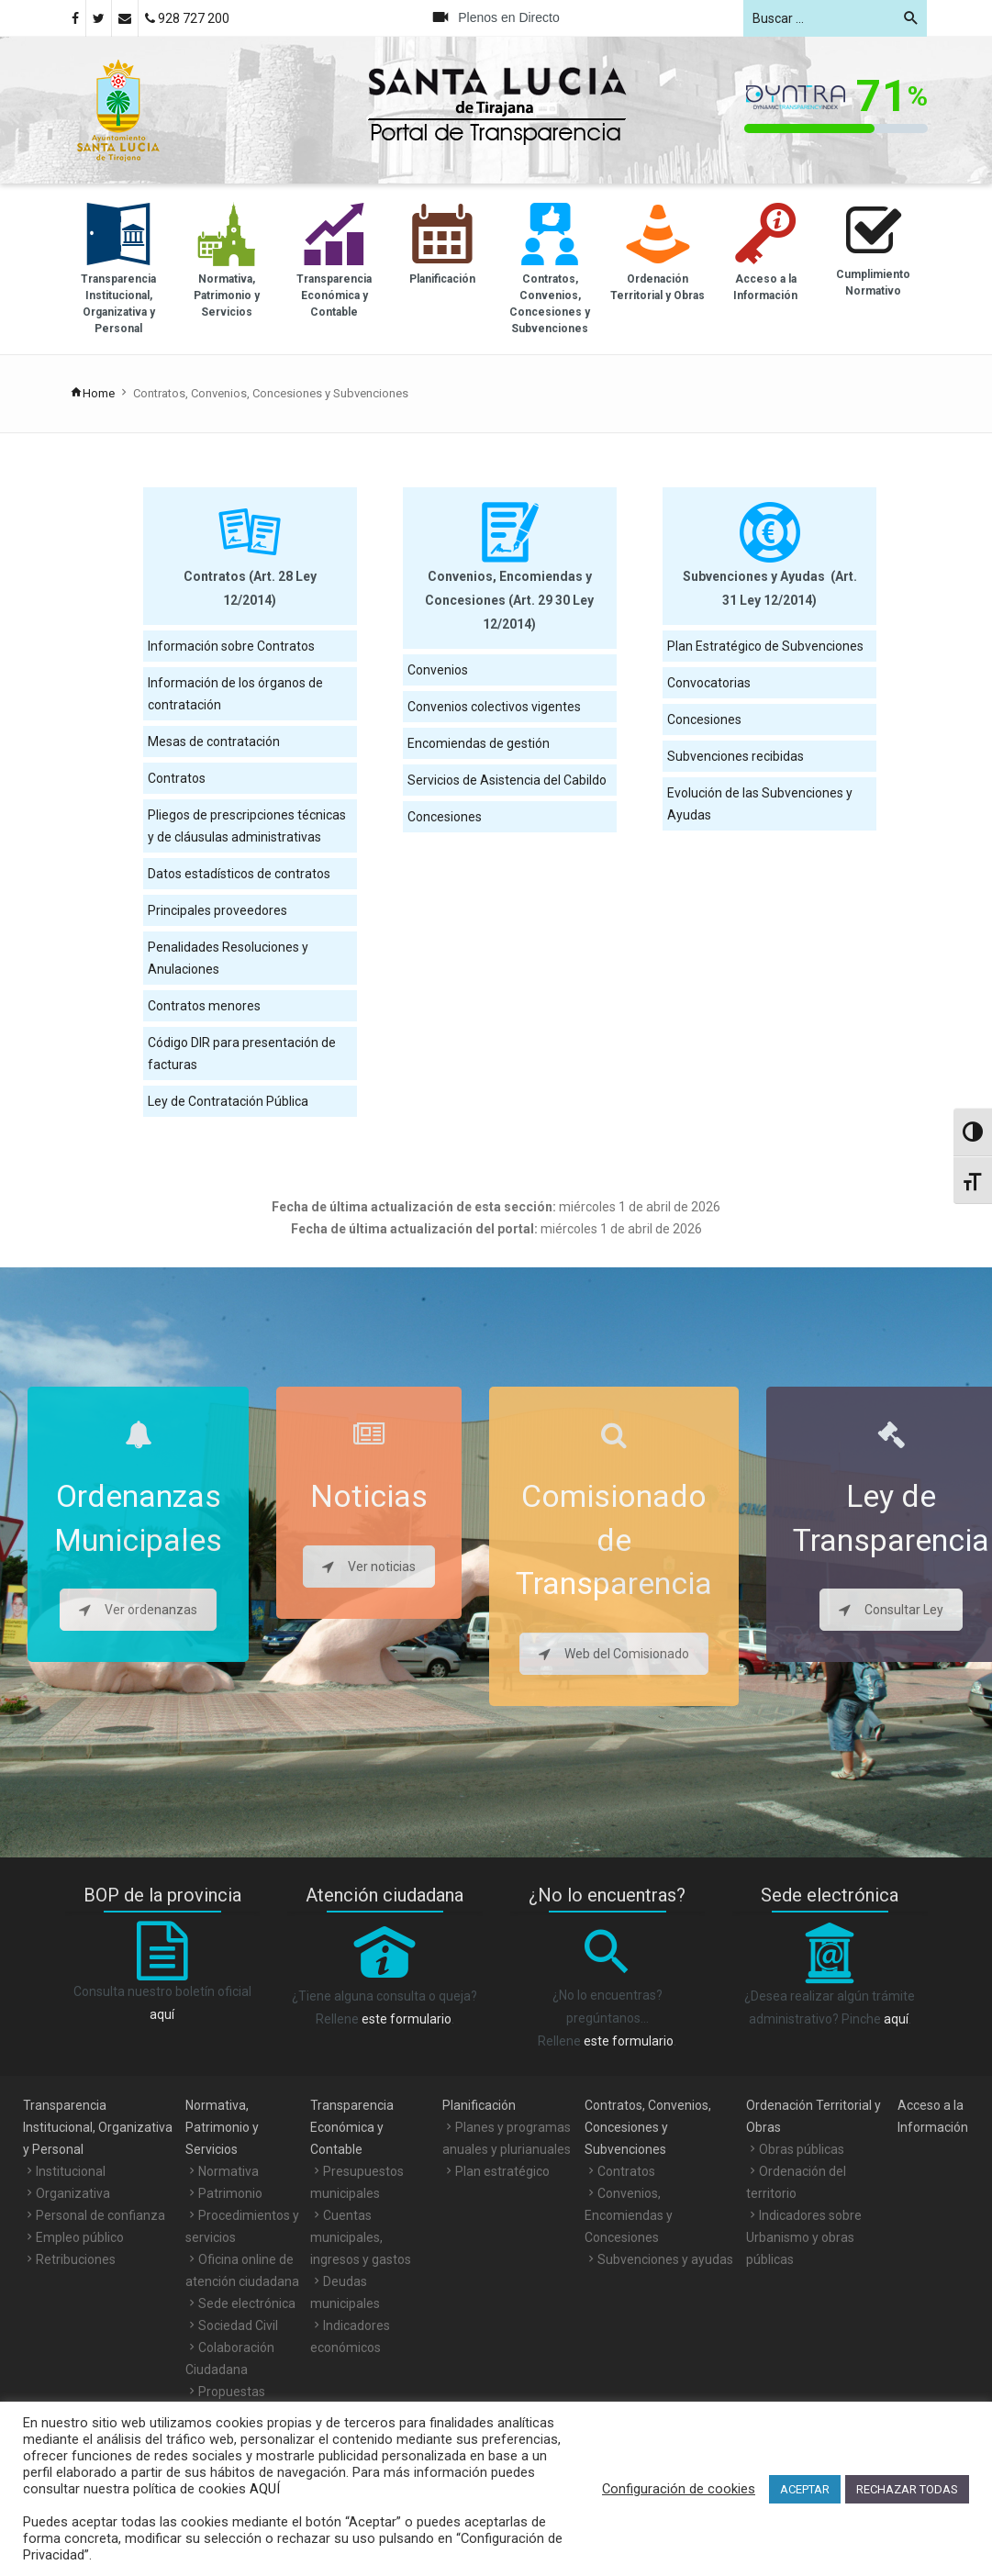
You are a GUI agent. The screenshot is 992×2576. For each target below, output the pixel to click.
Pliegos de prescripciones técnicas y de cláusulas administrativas (247, 826)
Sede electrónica (246, 2303)
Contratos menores (204, 1005)
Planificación (479, 2105)
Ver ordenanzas (138, 1609)
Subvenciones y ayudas (665, 2259)
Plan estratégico (502, 2171)
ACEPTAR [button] (805, 2489)
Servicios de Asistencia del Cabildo (507, 780)
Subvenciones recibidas (735, 756)
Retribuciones (76, 2259)
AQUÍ (263, 2489)
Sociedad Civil (238, 2325)
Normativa (228, 2171)
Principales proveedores (217, 910)
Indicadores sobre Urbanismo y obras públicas (804, 2237)
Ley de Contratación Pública (228, 1101)
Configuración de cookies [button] (678, 2489)
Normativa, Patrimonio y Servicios (222, 2127)
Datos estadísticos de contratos (239, 873)
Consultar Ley (891, 1609)
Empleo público (80, 2237)
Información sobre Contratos (231, 646)
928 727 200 (187, 18)
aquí (162, 2014)
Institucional (71, 2171)
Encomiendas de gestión (478, 743)
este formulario (406, 2019)
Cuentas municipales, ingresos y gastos (360, 2237)
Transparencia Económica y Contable (352, 2127)
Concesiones (444, 816)
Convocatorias (709, 682)
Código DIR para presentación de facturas (242, 1053)
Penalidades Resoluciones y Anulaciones (228, 958)
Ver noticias (369, 1566)
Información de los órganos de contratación (235, 693)
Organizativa (73, 2193)
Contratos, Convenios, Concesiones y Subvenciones (648, 2127)
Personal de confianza (100, 2215)
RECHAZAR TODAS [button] (907, 2489)
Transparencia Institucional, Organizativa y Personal (98, 2127)
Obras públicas (801, 2149)
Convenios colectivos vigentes (494, 706)
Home (92, 393)
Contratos (177, 778)
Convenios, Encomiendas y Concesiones (629, 2215)
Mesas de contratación (214, 741)
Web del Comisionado (614, 1653)
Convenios (437, 670)
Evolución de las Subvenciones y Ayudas (760, 804)
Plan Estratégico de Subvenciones (765, 646)
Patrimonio (230, 2193)
